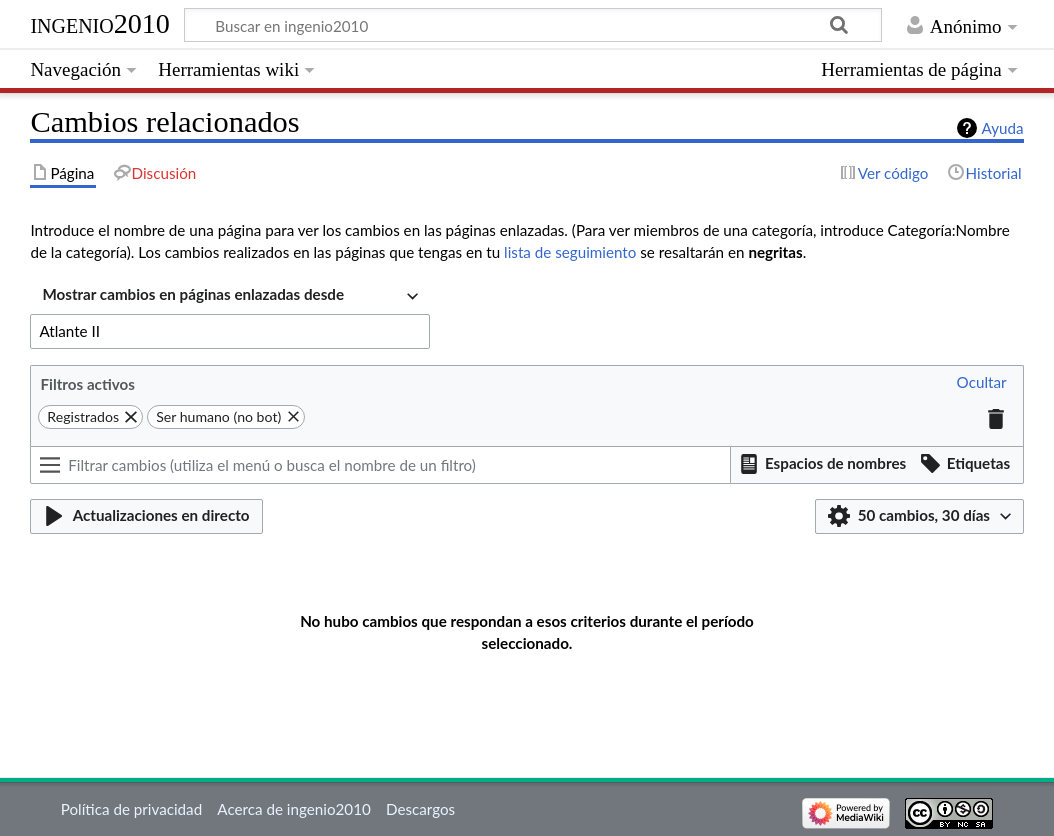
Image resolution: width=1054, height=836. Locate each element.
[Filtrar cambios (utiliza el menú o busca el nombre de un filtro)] (380, 465)
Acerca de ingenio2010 (293, 809)
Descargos (420, 809)
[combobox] (230, 296)
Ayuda (1003, 128)
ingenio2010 (100, 23)
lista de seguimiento (570, 252)
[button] (982, 383)
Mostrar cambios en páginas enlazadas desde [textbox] (193, 294)
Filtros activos (88, 384)
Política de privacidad (131, 809)
